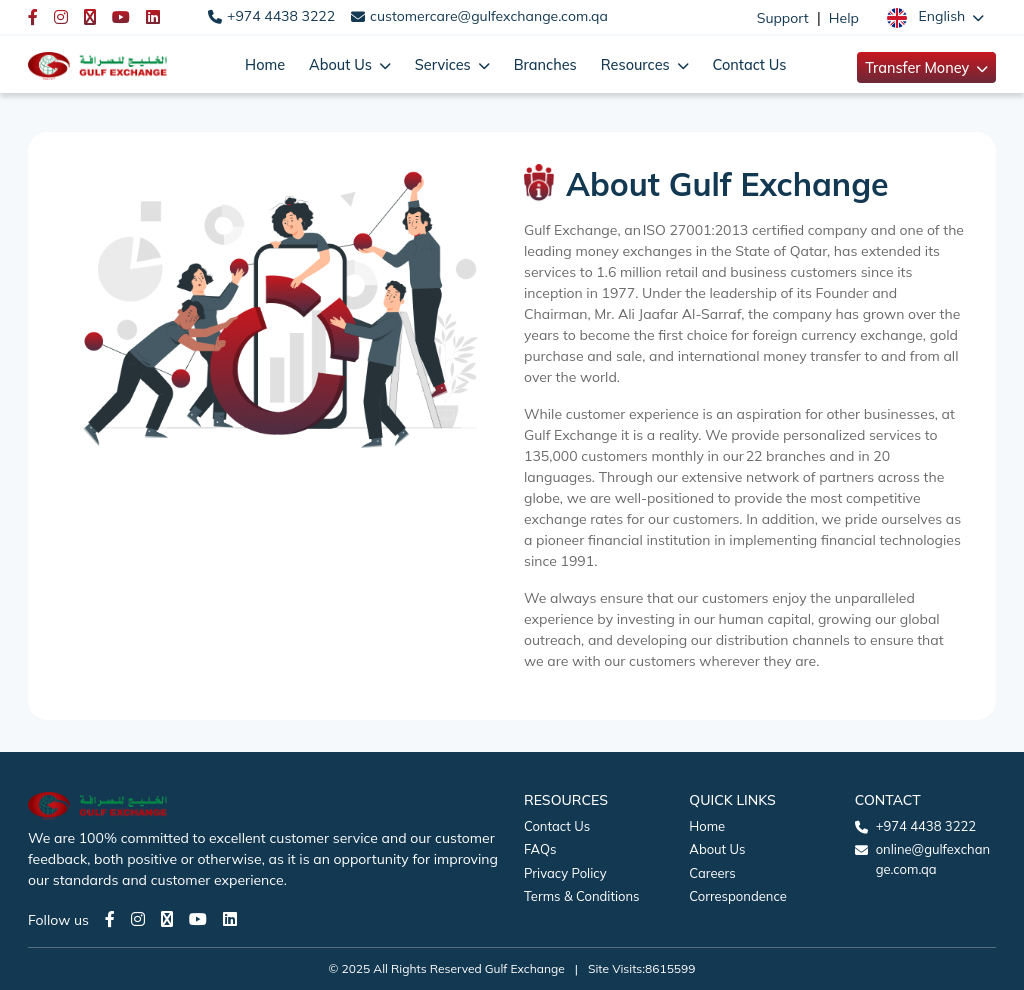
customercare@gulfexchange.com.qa (489, 16)
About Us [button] (342, 64)
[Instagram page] (138, 919)
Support (783, 18)
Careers (712, 873)
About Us (717, 849)
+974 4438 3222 (281, 16)
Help (844, 18)
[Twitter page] (167, 919)
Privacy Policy (565, 873)
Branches (545, 64)
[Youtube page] (198, 919)
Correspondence (737, 896)
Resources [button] (637, 64)
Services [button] (445, 64)
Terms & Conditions (582, 896)
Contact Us (750, 64)
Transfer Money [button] (919, 67)
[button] (935, 17)
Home (265, 64)
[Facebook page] (110, 919)
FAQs (540, 849)
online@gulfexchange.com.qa (933, 859)
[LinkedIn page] (230, 919)
